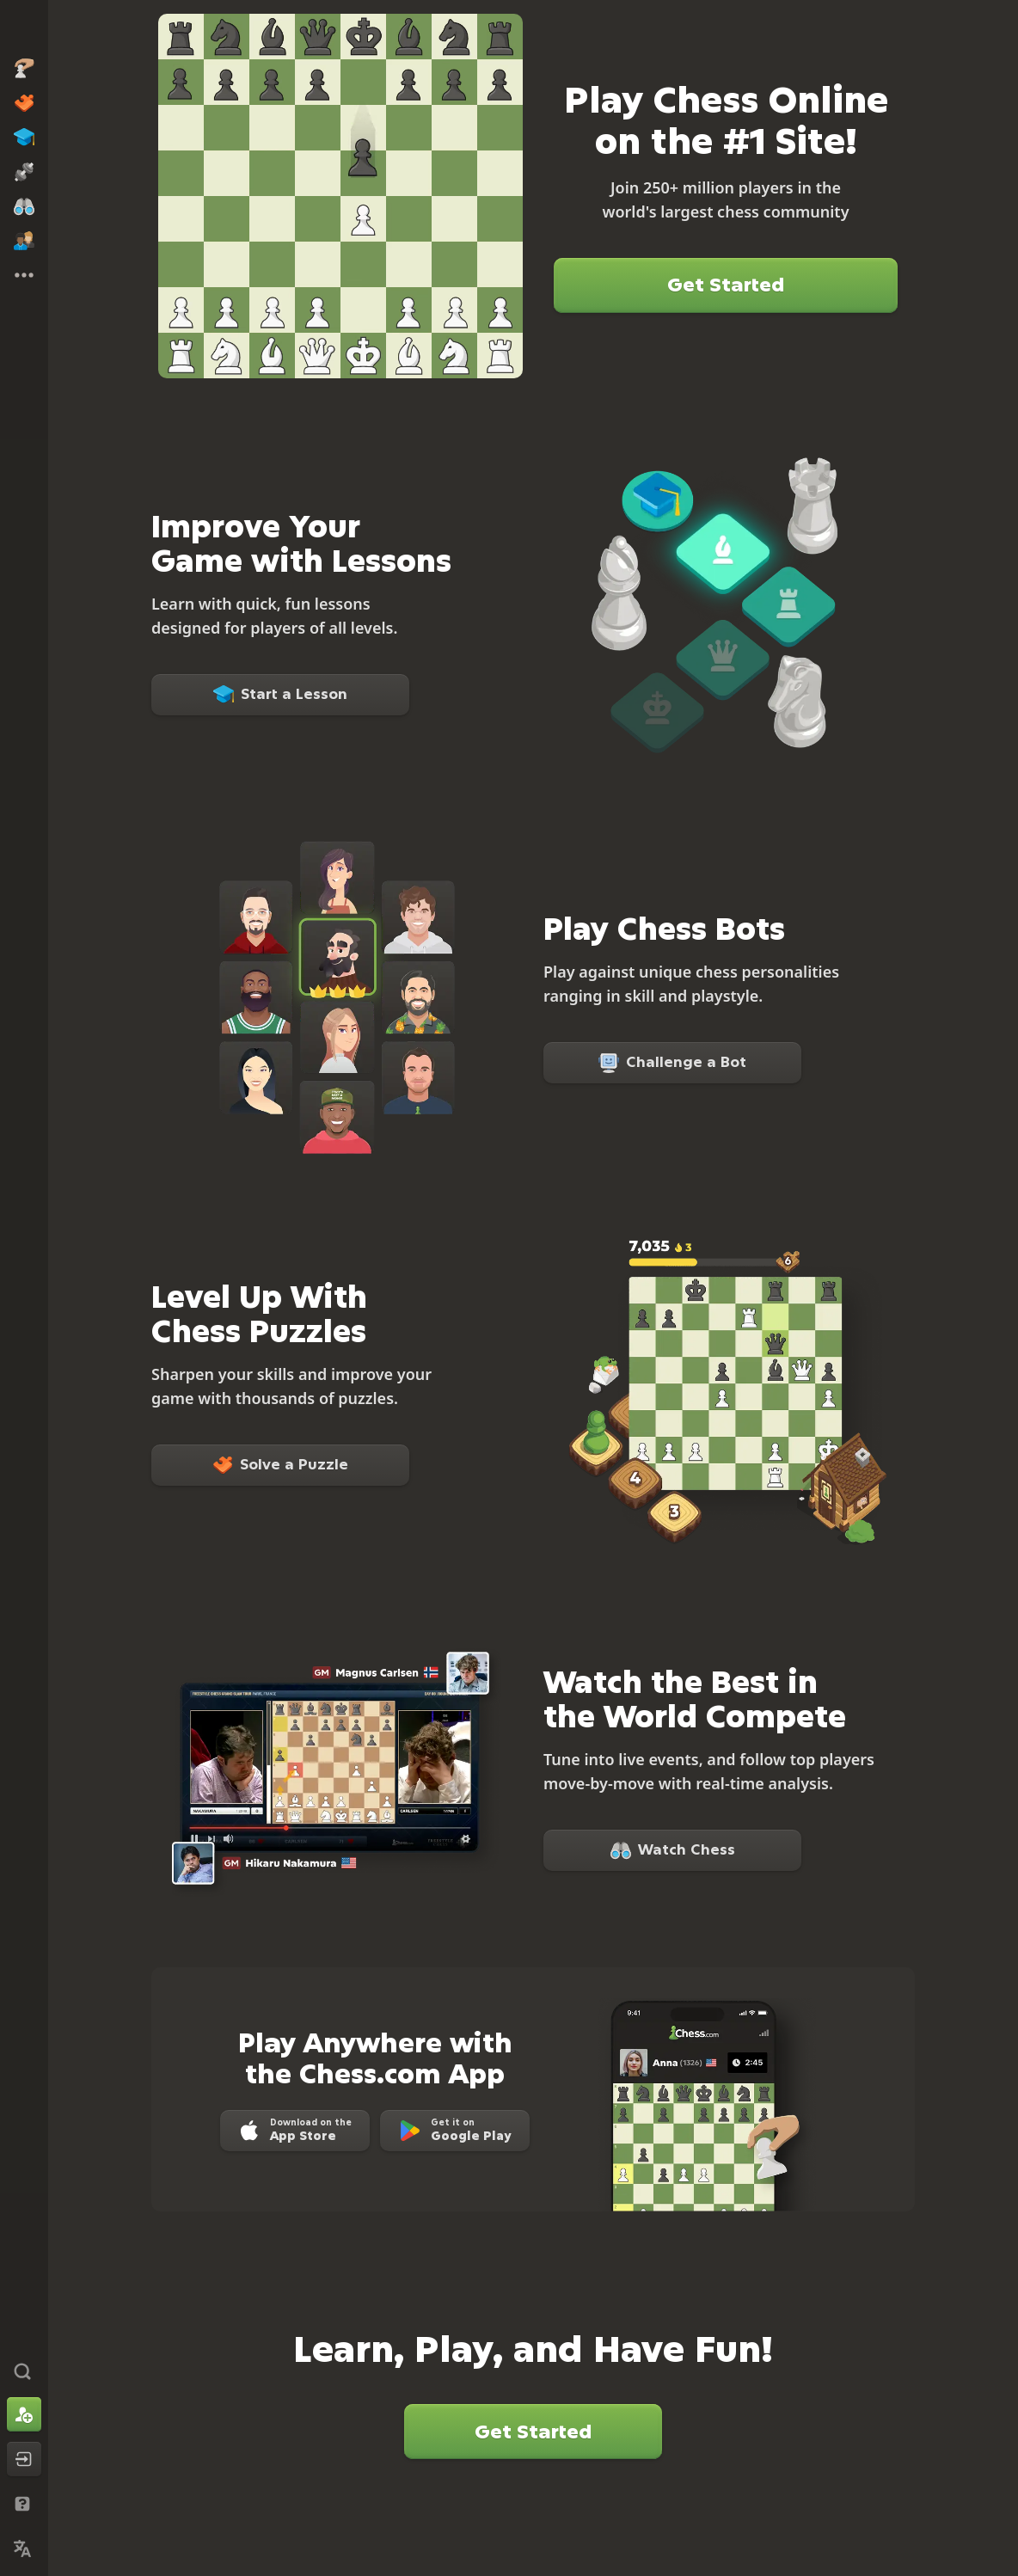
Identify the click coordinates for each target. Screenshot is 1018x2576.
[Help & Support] (24, 2504)
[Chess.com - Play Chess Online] (24, 29)
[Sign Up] (24, 2414)
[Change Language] (24, 2548)
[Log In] (24, 2459)
